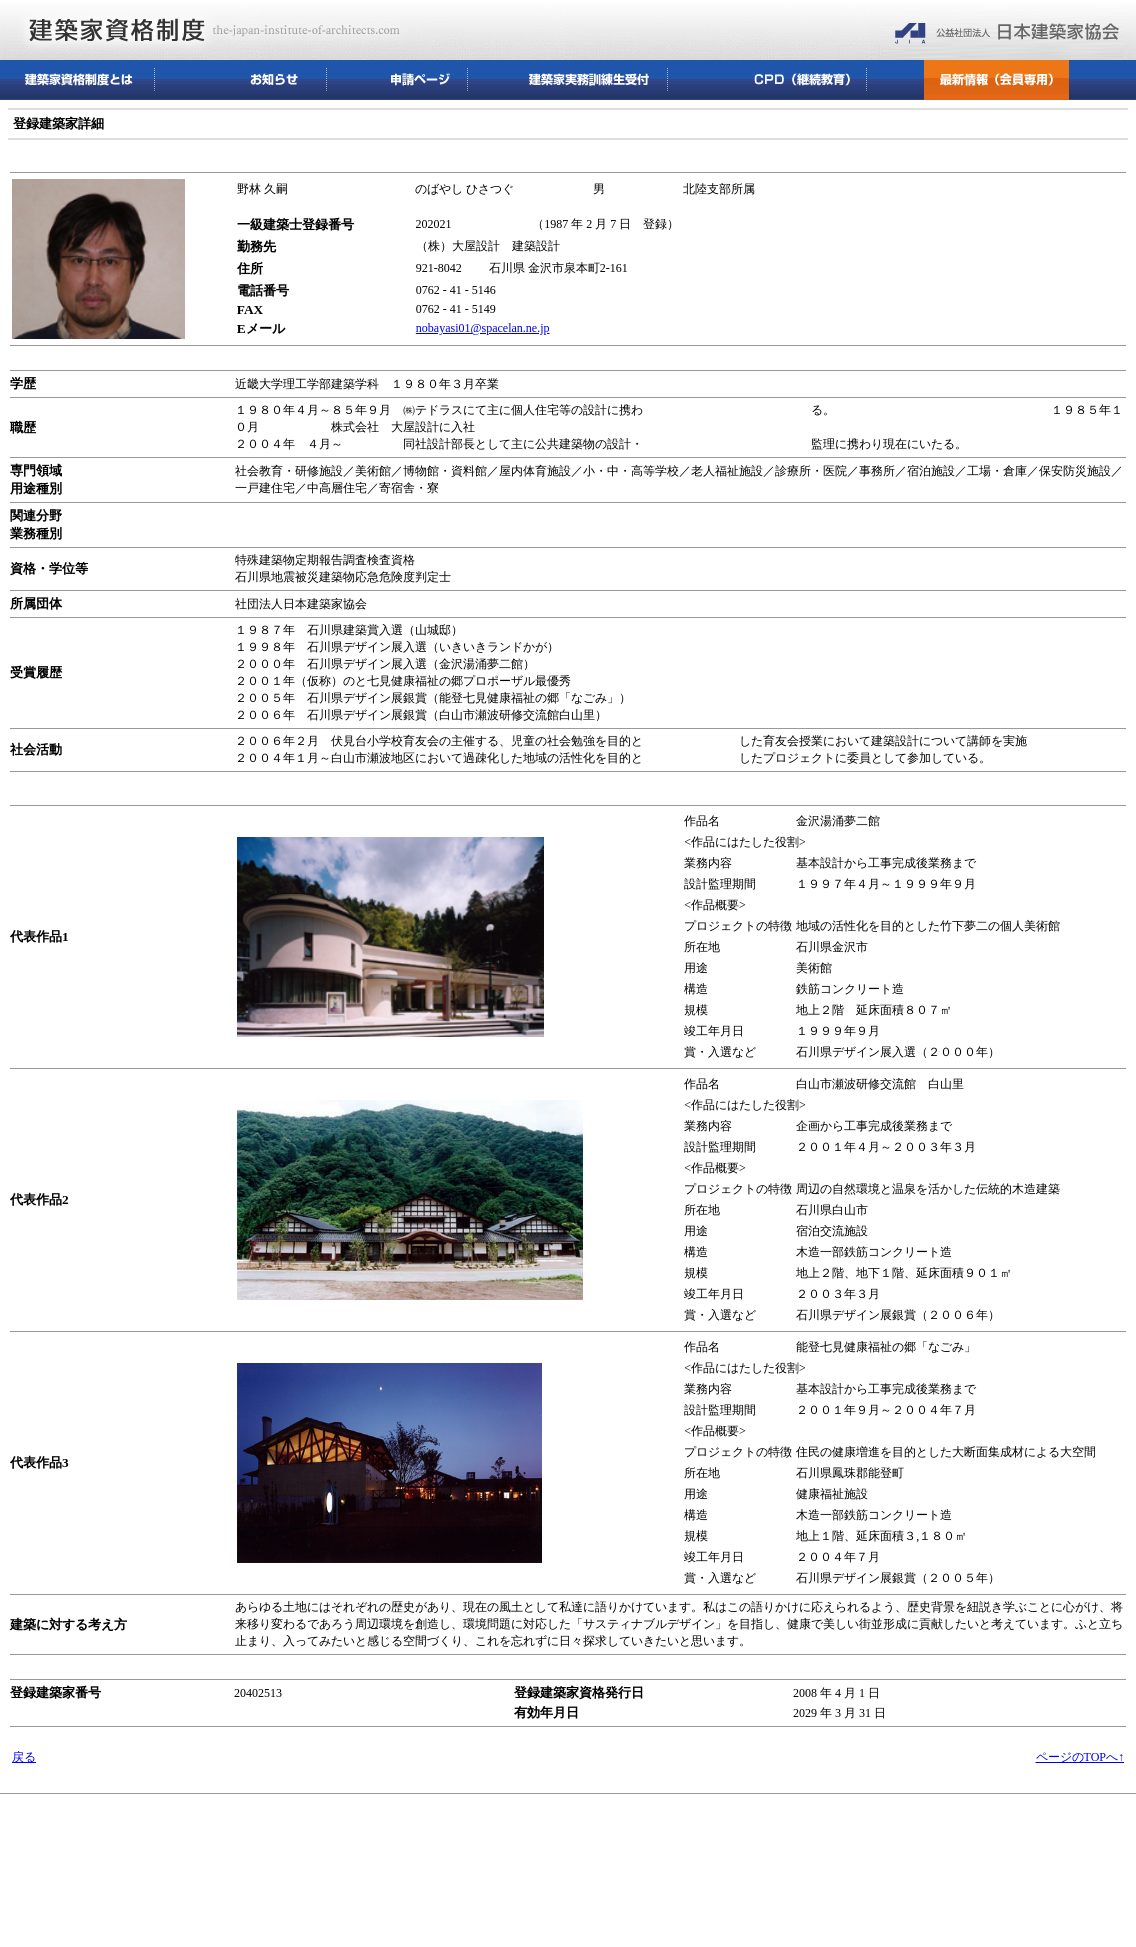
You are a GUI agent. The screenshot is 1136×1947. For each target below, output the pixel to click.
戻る (24, 1757)
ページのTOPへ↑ (1080, 1757)
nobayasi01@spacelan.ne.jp (483, 328)
